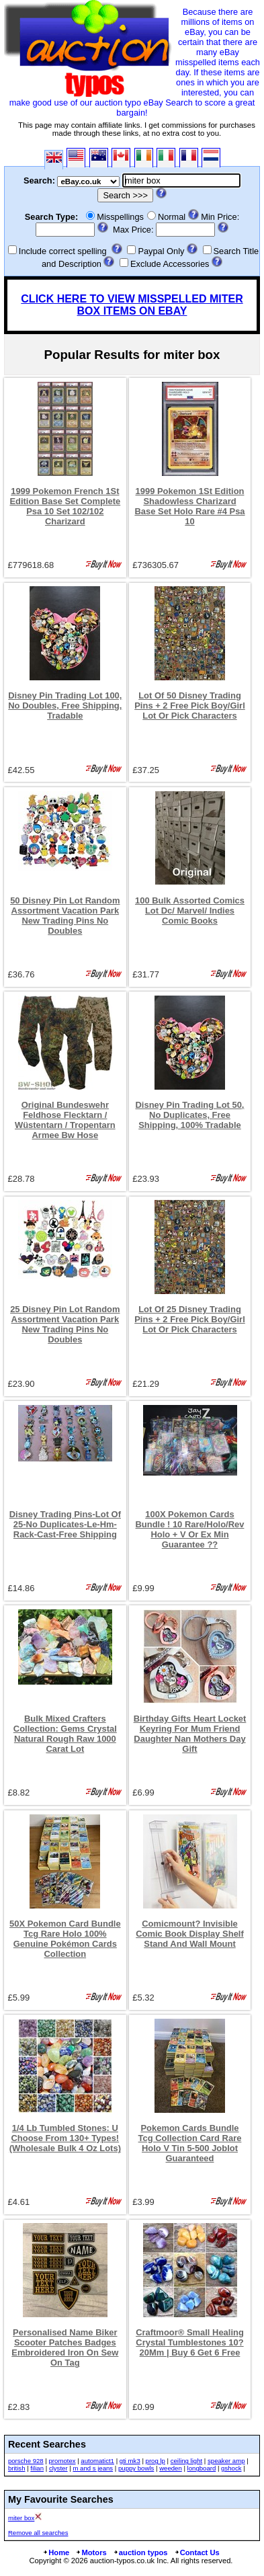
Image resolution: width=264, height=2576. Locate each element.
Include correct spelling (63, 251)
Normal (171, 217)
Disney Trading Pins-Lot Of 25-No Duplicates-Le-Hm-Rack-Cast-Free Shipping (65, 1524)
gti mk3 (130, 2460)
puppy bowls (136, 2468)
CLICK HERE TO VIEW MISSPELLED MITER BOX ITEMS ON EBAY (132, 305)
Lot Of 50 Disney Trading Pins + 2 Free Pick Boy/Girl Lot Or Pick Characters (189, 705)
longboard (201, 2468)
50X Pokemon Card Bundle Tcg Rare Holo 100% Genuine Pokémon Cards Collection (65, 1939)
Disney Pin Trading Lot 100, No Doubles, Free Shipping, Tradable (65, 705)
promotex (62, 2460)
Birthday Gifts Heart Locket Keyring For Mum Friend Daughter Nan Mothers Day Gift (190, 1734)
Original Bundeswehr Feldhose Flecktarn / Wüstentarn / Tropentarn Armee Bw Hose (65, 1120)
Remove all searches (38, 2532)
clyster (58, 2468)
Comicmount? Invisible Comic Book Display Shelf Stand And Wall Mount (190, 1934)
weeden (170, 2468)
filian (37, 2468)
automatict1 (97, 2460)
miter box (21, 2518)
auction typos (140, 2552)
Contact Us (197, 2552)
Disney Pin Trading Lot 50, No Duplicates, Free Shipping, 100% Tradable (190, 1115)
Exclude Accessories (169, 264)
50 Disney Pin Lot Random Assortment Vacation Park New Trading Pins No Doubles (65, 915)
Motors (90, 2552)
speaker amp (226, 2460)
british (17, 2468)
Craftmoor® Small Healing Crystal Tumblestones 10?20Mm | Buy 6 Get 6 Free (190, 2342)
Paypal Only (161, 251)
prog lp (155, 2460)
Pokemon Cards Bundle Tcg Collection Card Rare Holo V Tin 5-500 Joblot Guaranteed (190, 2143)
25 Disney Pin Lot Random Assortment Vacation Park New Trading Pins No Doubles (65, 1324)
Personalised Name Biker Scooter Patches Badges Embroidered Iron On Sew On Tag (64, 2347)
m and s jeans (93, 2468)
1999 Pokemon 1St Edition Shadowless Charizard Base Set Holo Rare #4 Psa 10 (189, 506)
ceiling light (186, 2460)
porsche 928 (26, 2460)
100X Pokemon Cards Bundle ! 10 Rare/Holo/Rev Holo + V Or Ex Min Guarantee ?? (190, 1529)
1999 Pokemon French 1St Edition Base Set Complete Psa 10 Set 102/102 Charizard (64, 506)
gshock (231, 2468)
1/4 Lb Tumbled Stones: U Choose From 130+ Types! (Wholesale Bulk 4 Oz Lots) (65, 2138)
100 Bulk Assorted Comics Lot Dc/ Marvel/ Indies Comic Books (190, 910)
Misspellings (120, 217)
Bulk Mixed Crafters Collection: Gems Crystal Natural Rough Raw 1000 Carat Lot (65, 1734)
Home (55, 2552)
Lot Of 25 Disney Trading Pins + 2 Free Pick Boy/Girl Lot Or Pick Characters (189, 1319)
